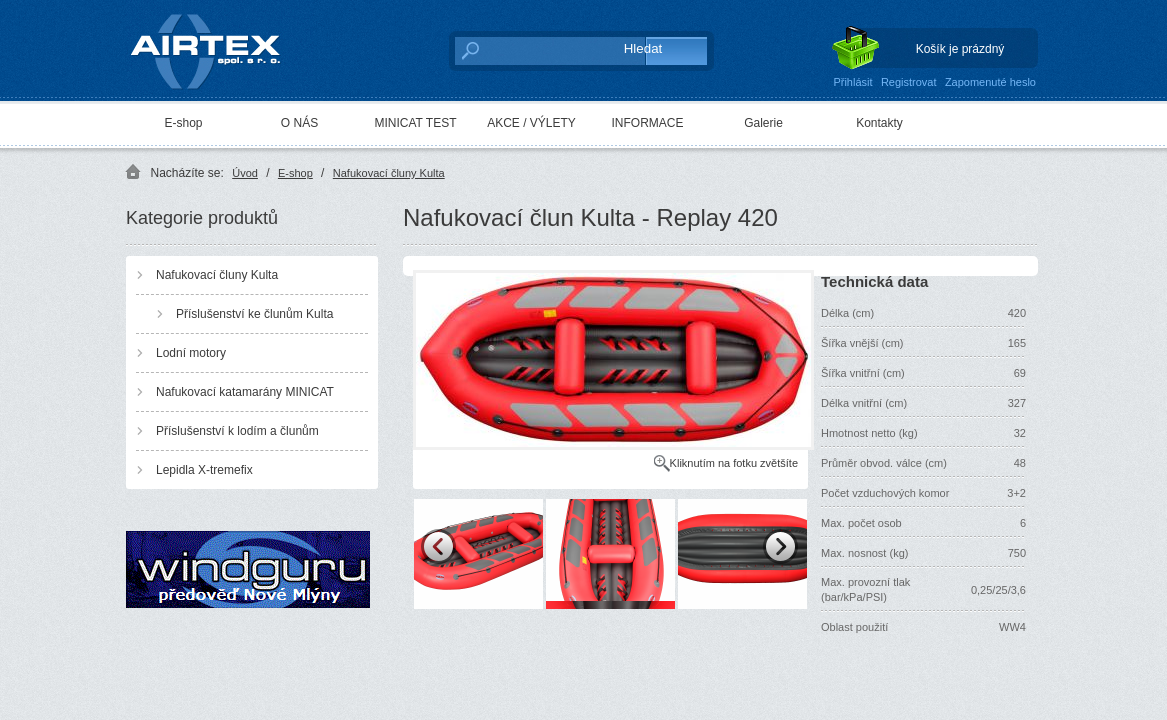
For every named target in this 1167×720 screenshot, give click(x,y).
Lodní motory (191, 353)
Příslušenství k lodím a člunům (237, 431)
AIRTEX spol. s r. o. (219, 46)
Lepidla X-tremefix (204, 470)
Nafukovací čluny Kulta (389, 173)
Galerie (763, 123)
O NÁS (299, 123)
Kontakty (879, 123)
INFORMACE (648, 123)
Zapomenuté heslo (990, 82)
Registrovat (909, 82)
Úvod (245, 173)
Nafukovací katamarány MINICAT (245, 392)
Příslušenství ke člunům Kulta (254, 314)
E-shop (183, 123)
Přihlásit (852, 82)
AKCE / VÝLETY (531, 123)
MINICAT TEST (415, 123)
